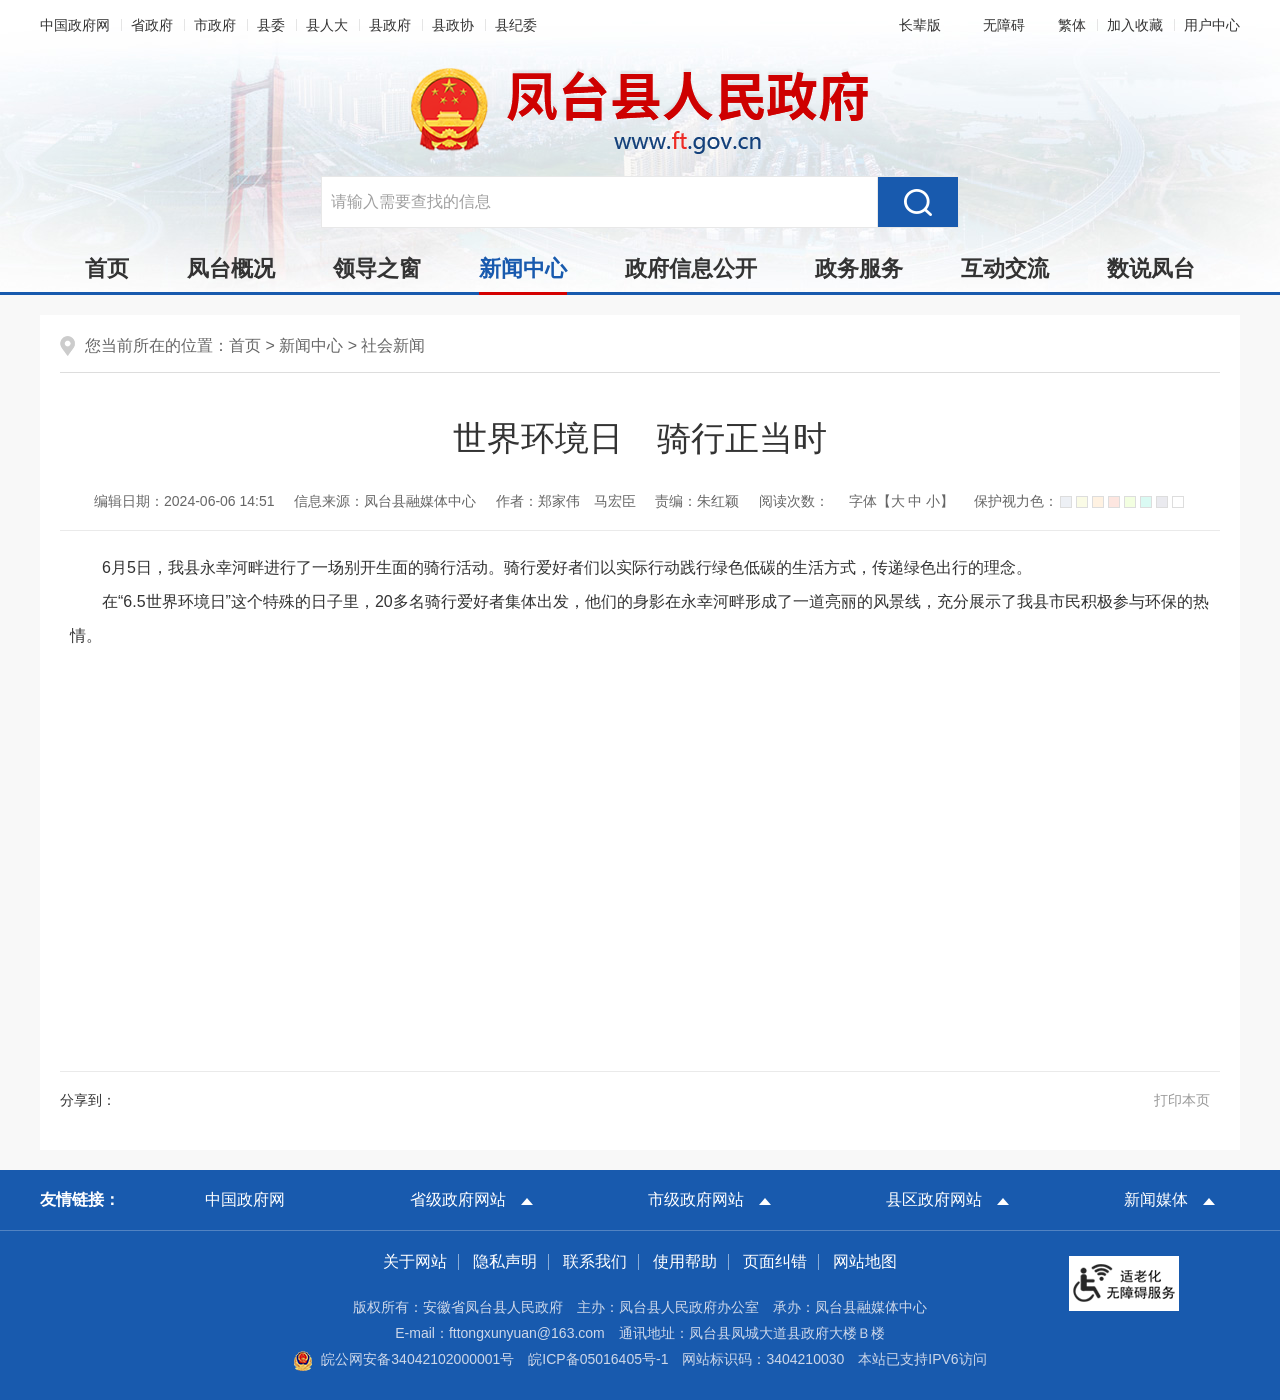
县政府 (390, 25)
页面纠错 (775, 1261)
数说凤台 (1151, 268)
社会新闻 (393, 345)
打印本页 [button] (1182, 1100)
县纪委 (516, 25)
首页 (107, 268)
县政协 (453, 25)
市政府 (215, 25)
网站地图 (865, 1261)
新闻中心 (523, 274)
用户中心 (1212, 25)
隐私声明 (505, 1261)
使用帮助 (685, 1261)
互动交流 (1005, 268)
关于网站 (415, 1261)
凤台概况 (231, 268)
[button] (915, 25)
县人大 (327, 25)
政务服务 (859, 268)
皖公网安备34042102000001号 (403, 1359)
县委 (271, 25)
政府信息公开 (691, 268)
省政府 (152, 25)
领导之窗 (377, 268)
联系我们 (595, 1261)
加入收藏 (1135, 25)
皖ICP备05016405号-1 (598, 1359)
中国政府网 (75, 25)
